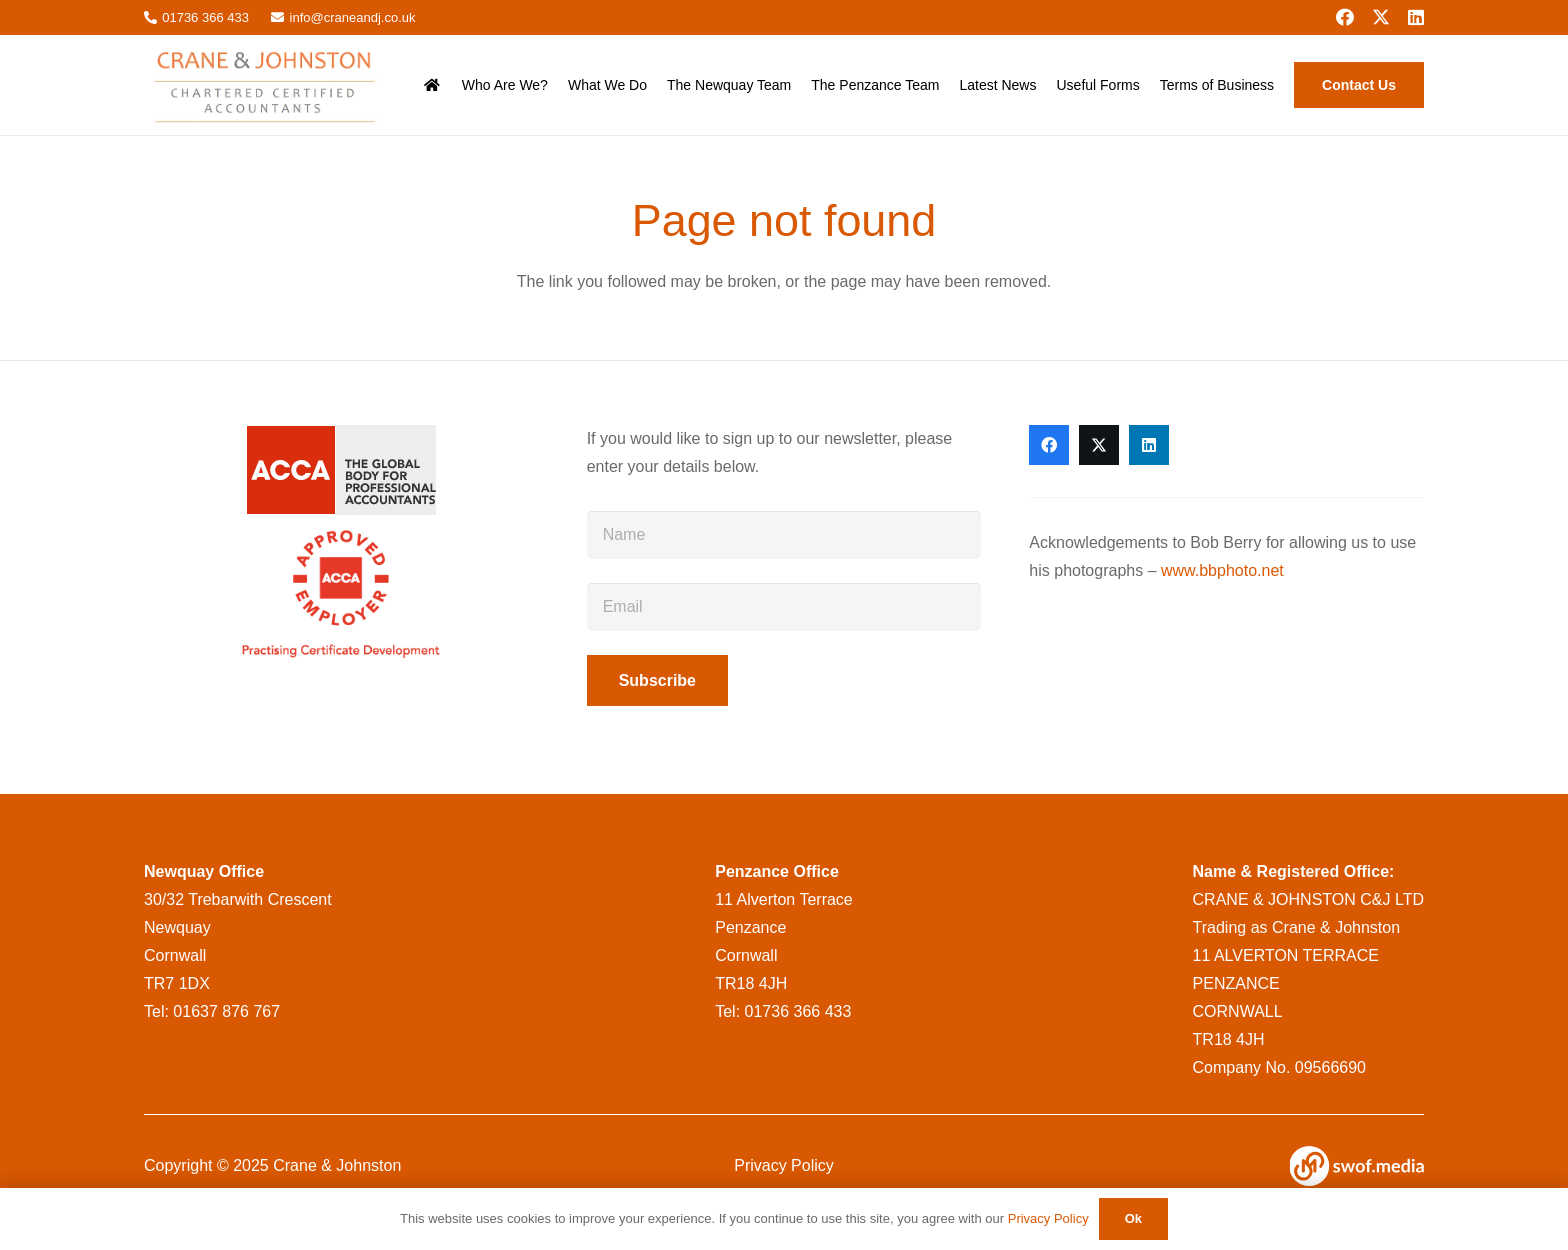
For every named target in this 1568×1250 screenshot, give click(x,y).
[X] (1381, 17)
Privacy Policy (784, 1165)
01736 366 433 (798, 1011)
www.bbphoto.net (1222, 570)
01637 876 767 (226, 1011)
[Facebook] (1345, 17)
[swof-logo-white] (1357, 1166)
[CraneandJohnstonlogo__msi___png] (267, 85)
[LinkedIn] (1416, 17)
